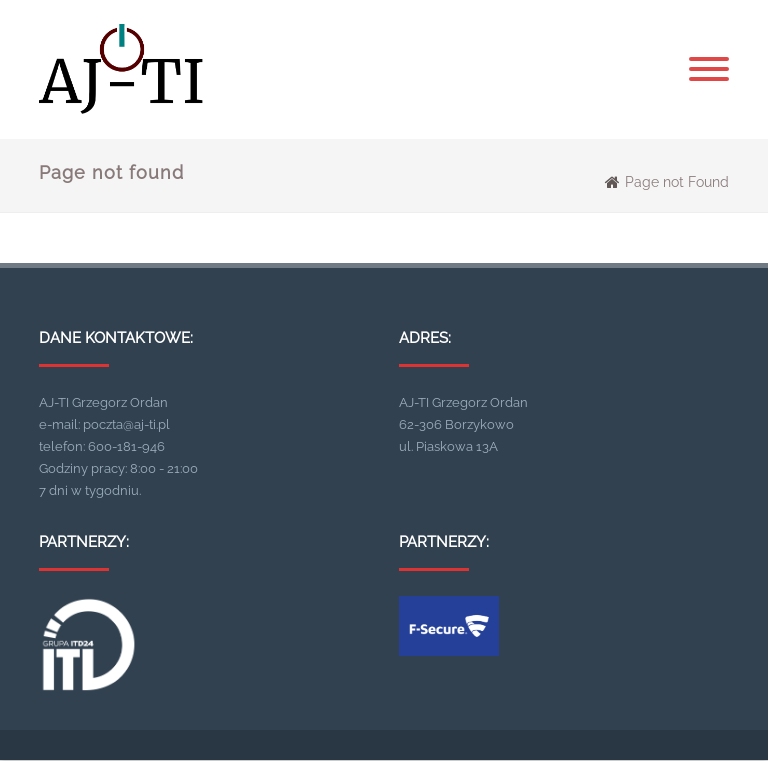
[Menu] (709, 70)
